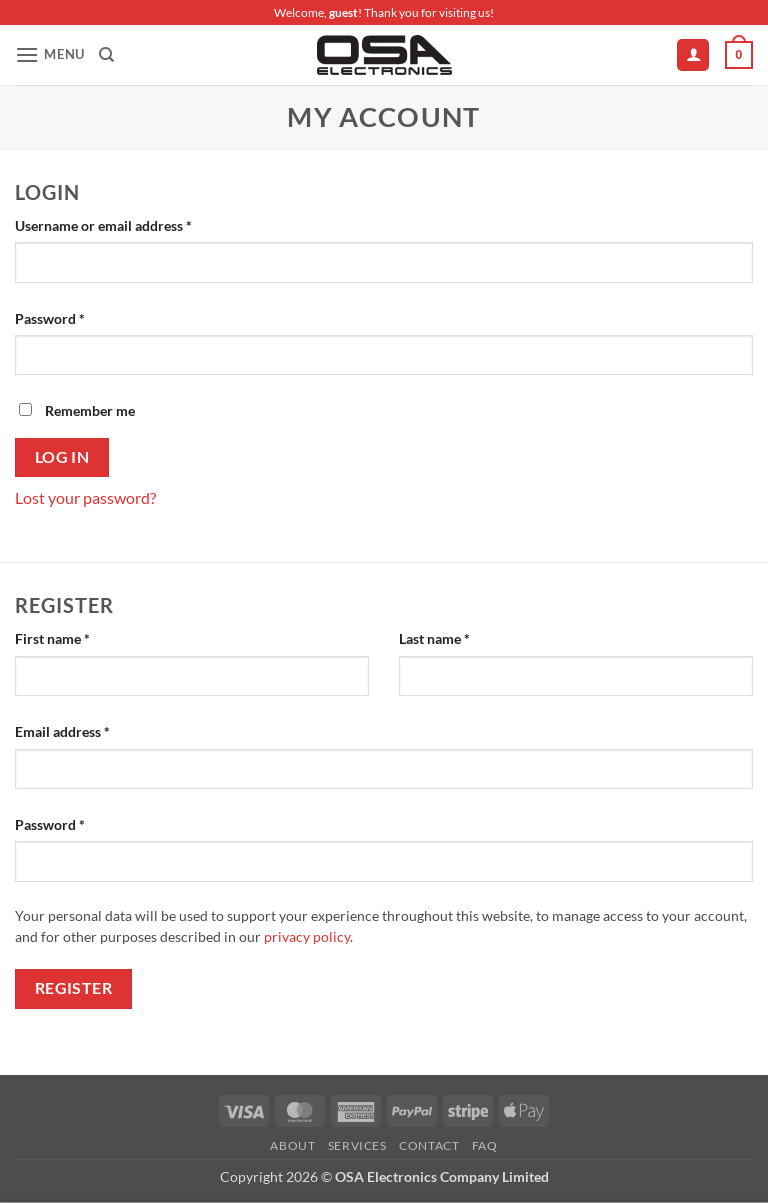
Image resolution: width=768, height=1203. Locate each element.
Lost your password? (85, 497)
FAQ (485, 1145)
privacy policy (307, 937)
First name (52, 638)
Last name (434, 638)
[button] (50, 54)
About (292, 1145)
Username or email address (131, 224)
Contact (429, 1145)
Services (357, 1145)
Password (78, 317)
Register (74, 988)
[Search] (106, 55)
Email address (90, 730)
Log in (62, 457)
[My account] (693, 55)
